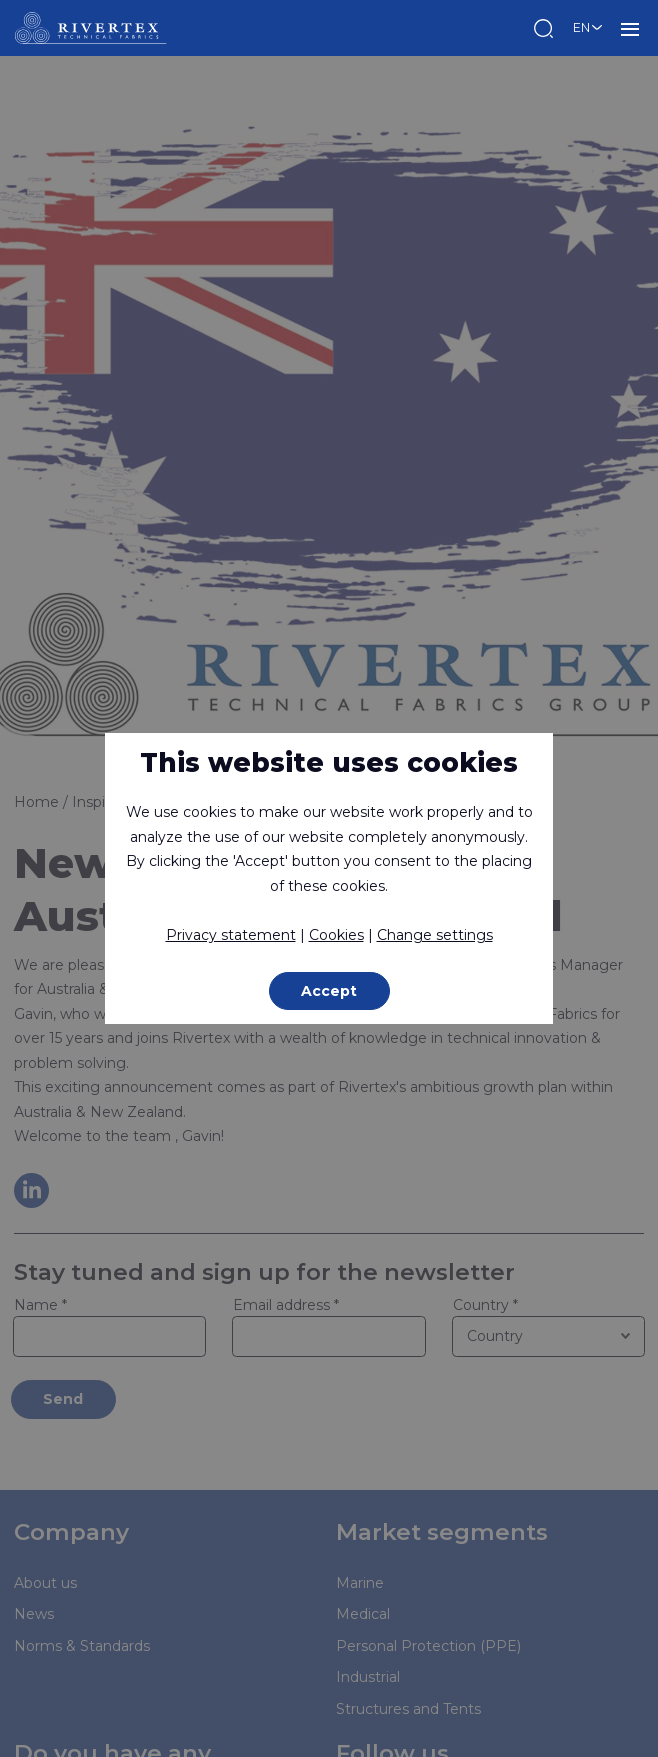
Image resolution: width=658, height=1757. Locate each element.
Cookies (336, 935)
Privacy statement (231, 935)
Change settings (435, 935)
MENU (630, 28)
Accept (329, 991)
